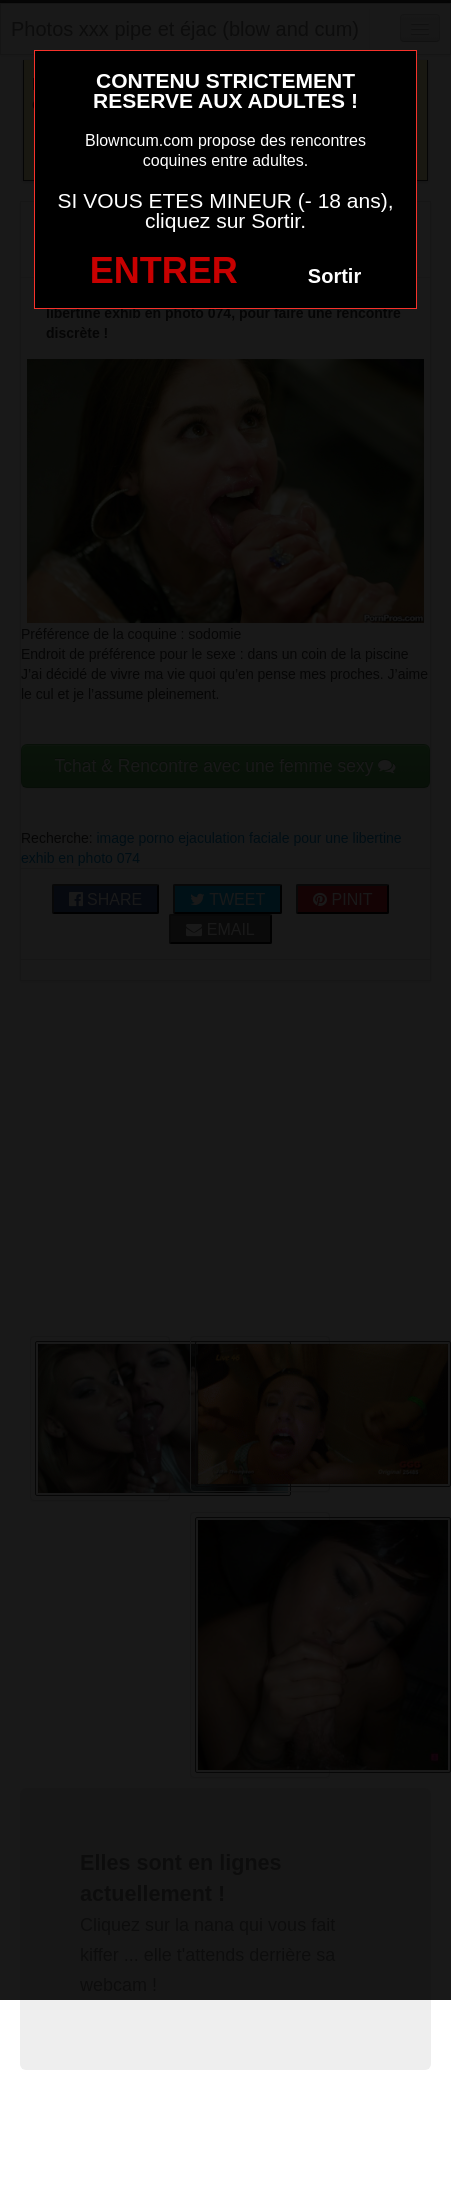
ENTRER (164, 270)
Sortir (334, 276)
